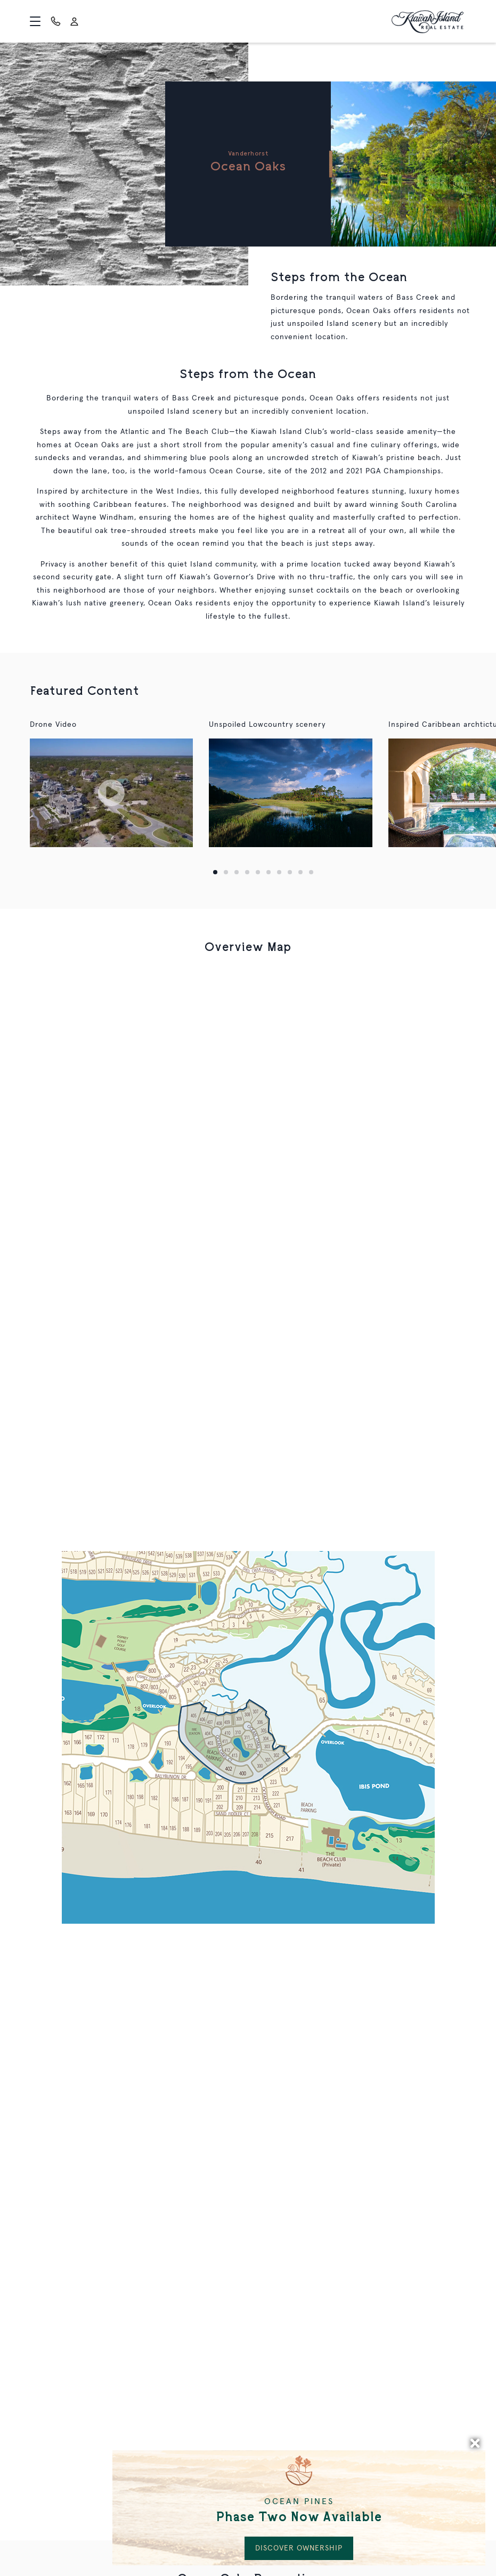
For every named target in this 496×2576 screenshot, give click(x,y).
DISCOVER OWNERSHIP (299, 2548)
